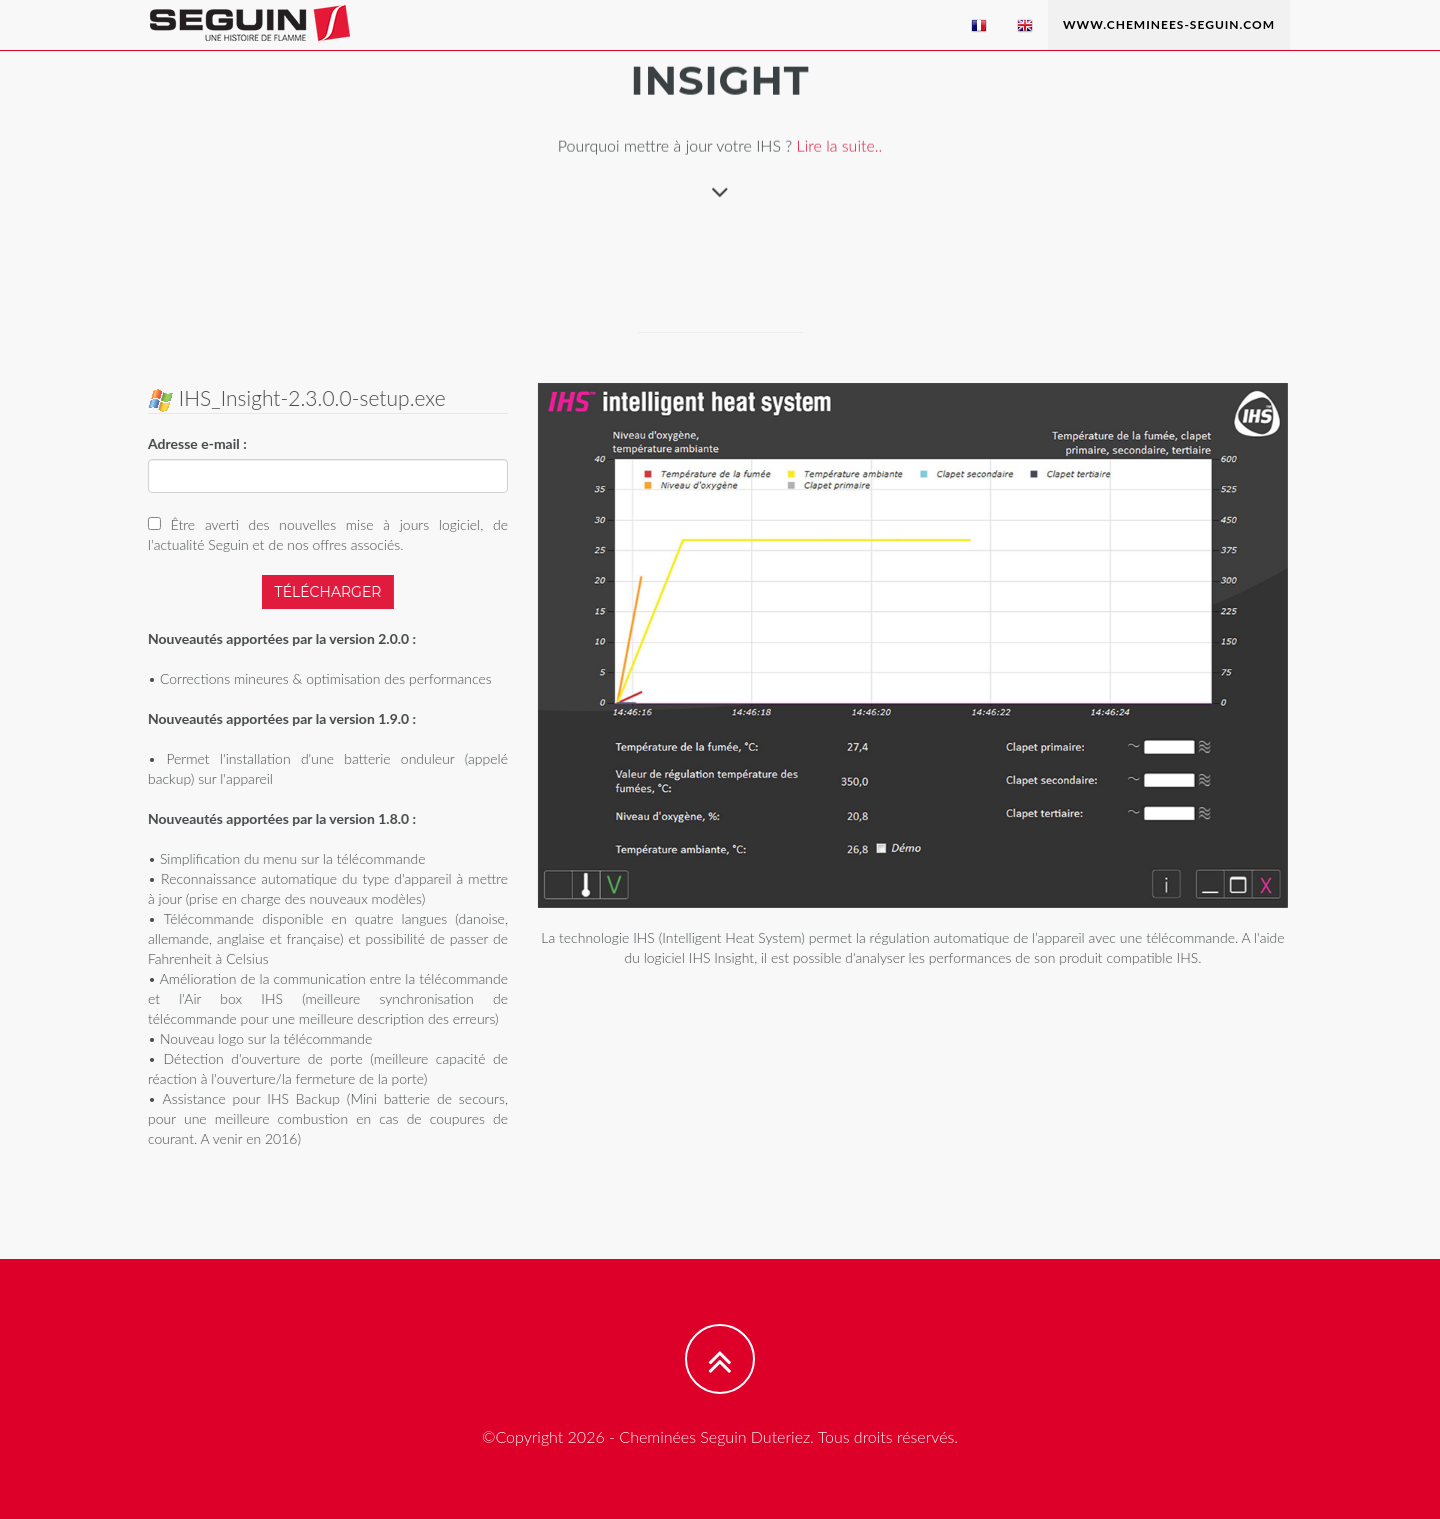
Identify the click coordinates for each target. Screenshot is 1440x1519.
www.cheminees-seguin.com (1169, 24)
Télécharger (326, 592)
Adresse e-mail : (196, 443)
